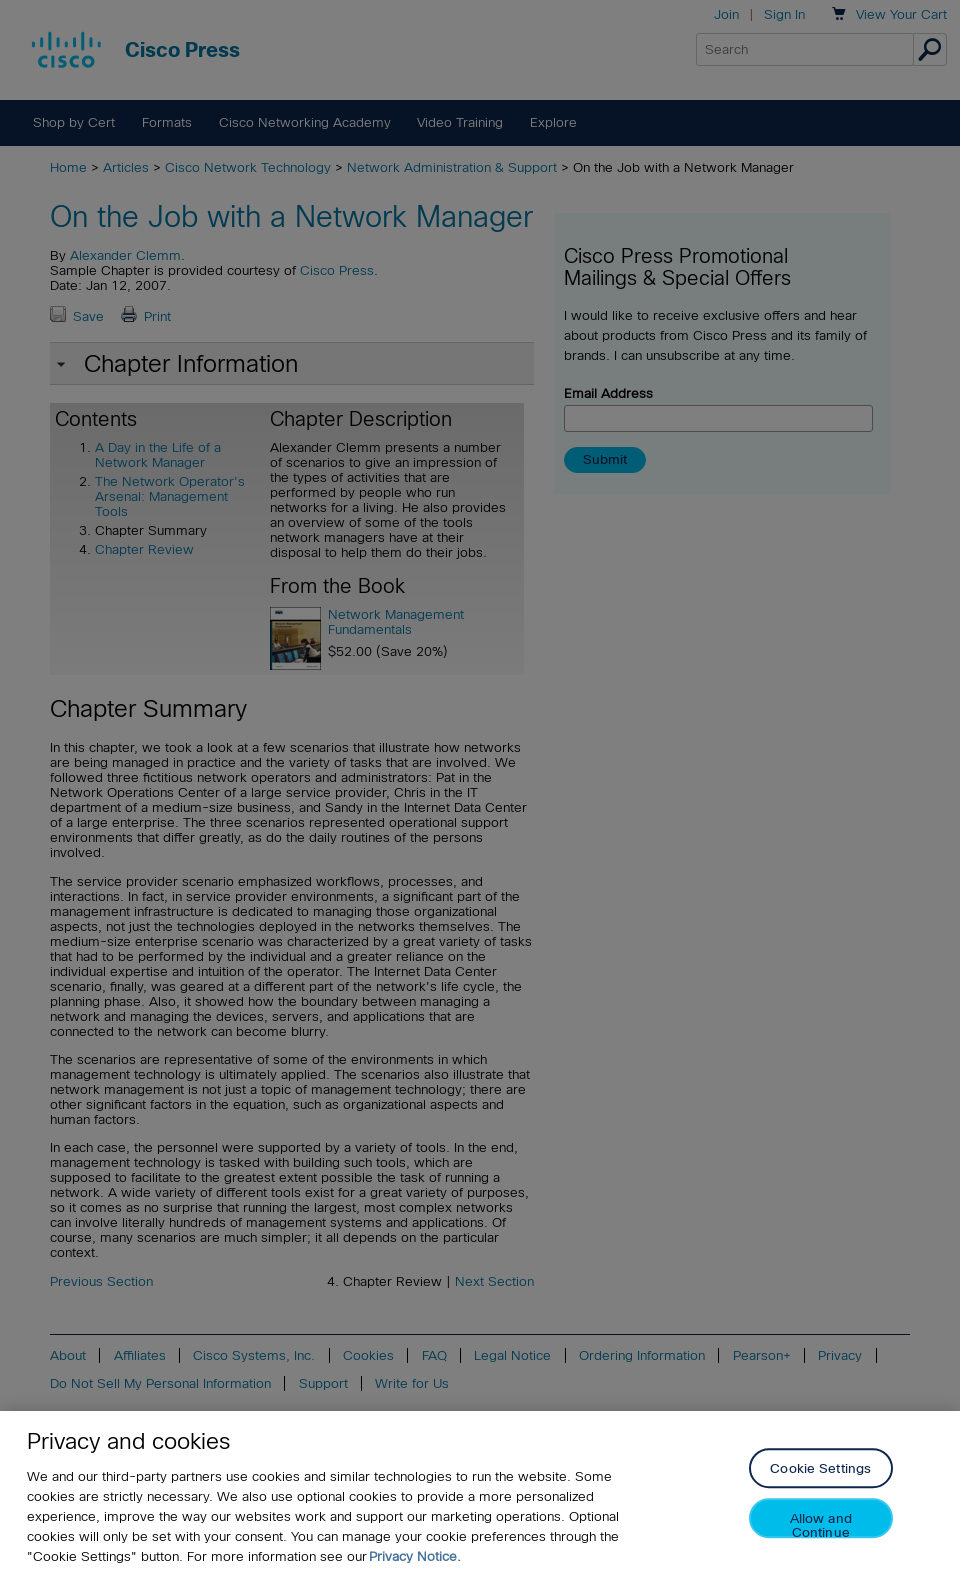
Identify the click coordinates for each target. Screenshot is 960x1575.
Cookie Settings (820, 1469)
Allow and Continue (821, 1525)
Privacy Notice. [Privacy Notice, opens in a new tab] (415, 1556)
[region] (480, 1493)
